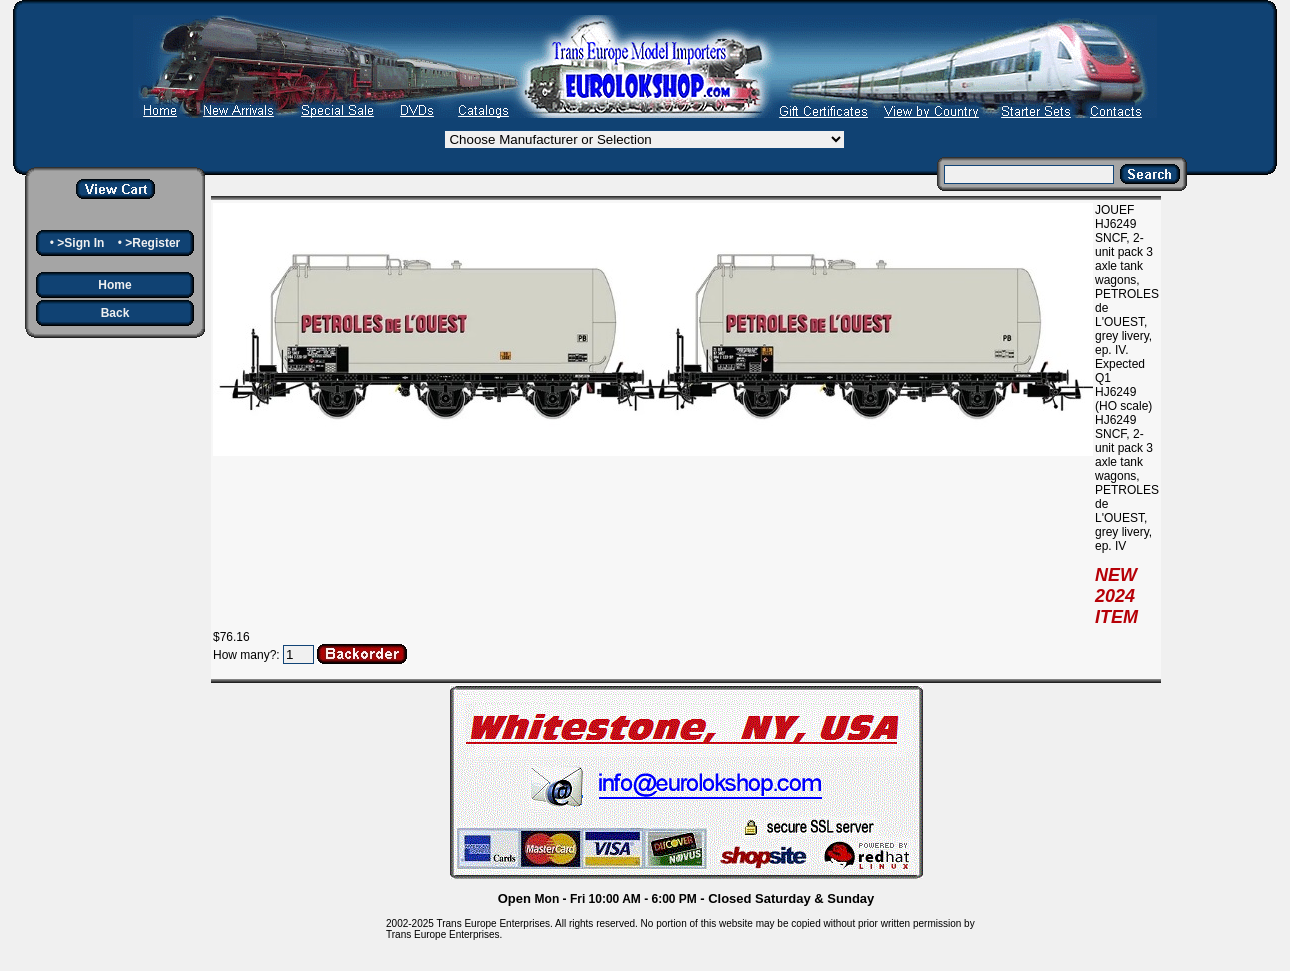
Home (114, 285)
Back (115, 313)
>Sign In (80, 243)
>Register (152, 243)
